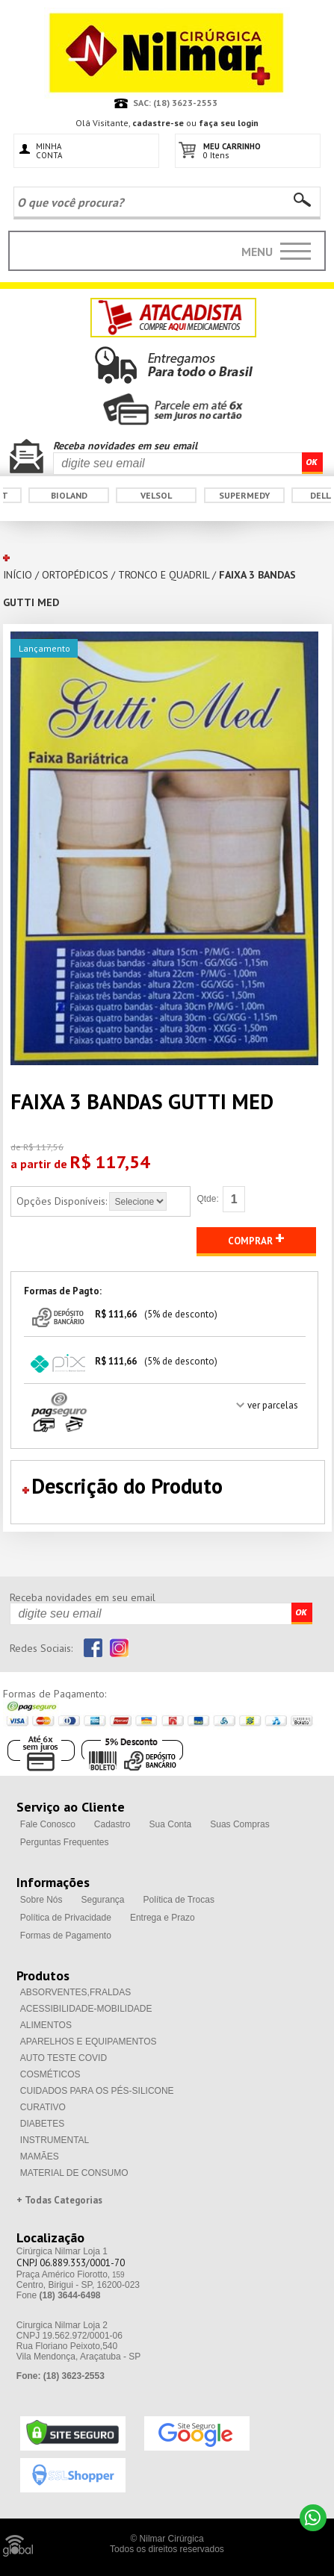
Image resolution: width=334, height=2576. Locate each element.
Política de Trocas (178, 1899)
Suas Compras (239, 1824)
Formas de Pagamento (65, 1935)
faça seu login (229, 122)
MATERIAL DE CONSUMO (74, 2172)
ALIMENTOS (46, 2025)
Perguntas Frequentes (64, 1842)
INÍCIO (17, 574)
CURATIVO (43, 2107)
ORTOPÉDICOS (75, 574)
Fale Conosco (47, 1824)
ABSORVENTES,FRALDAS (76, 1992)
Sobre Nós (41, 1899)
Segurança (103, 1899)
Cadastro (112, 1824)
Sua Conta (170, 1824)
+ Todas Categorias (59, 2200)
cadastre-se (158, 122)
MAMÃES (39, 2156)
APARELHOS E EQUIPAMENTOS (88, 2041)
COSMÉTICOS (50, 2074)
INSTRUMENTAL (54, 2140)
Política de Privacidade (65, 1917)
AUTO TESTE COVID (63, 2057)
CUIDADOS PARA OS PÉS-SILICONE (97, 2090)
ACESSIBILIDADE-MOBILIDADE (86, 2008)
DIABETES (42, 2123)
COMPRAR (256, 1238)
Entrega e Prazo (162, 1917)
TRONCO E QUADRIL (163, 574)
